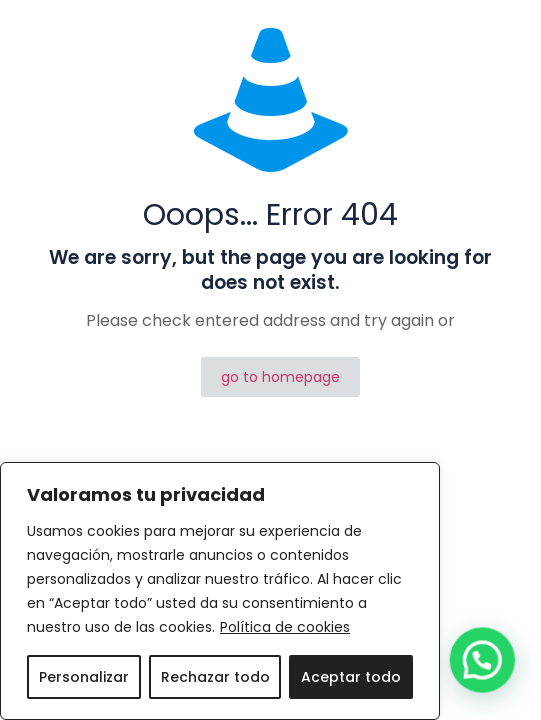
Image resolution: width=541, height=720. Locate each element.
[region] (220, 591)
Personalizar (84, 677)
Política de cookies (285, 627)
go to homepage (280, 377)
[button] (488, 677)
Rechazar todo (215, 677)
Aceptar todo (351, 677)
